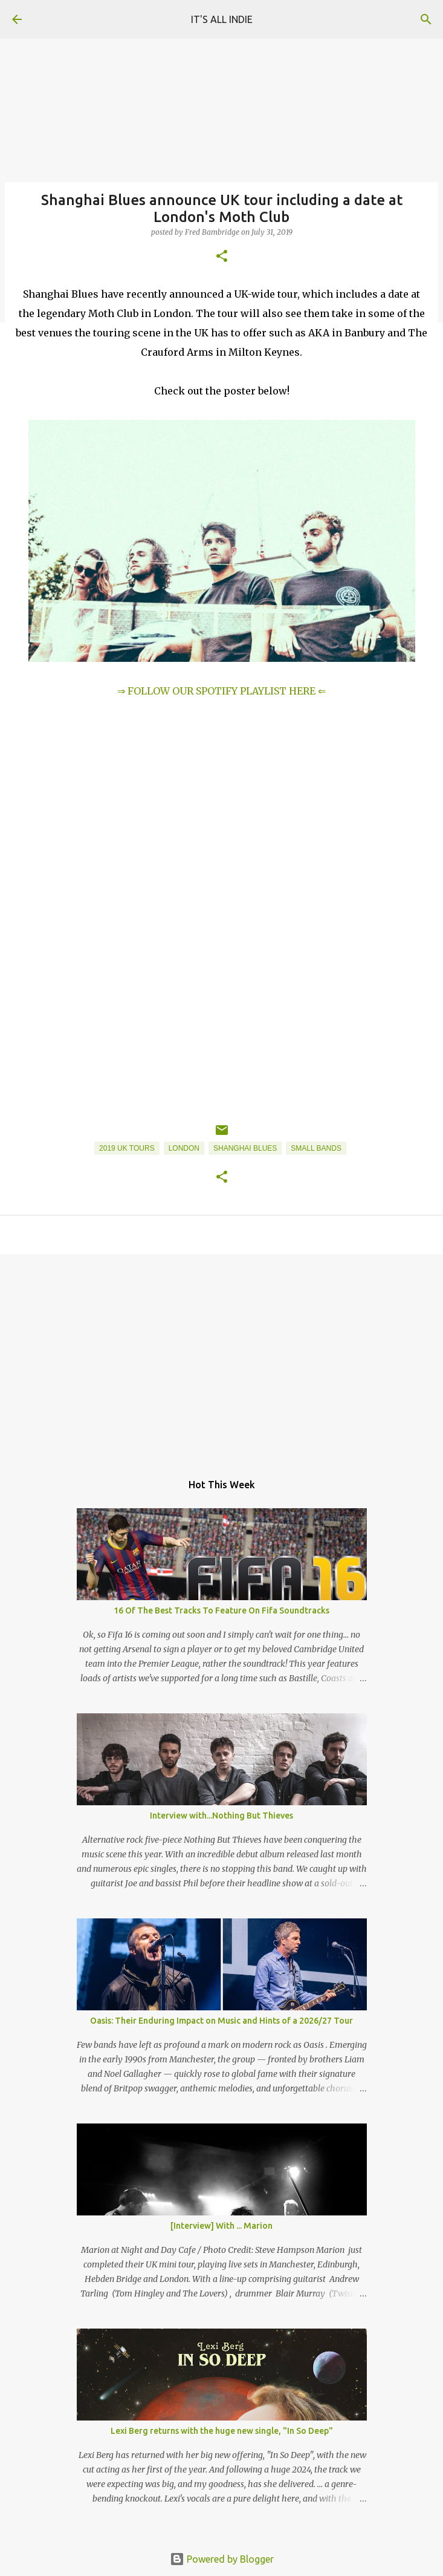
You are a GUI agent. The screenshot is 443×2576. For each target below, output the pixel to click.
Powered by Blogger (222, 2559)
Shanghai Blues (245, 1148)
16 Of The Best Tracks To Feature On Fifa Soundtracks (221, 1610)
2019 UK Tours (127, 1148)
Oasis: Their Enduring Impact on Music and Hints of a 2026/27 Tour (221, 2020)
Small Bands (316, 1148)
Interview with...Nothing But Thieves (221, 1815)
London (184, 1148)
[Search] (426, 19)
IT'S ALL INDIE (222, 19)
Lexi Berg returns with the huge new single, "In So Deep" (222, 2431)
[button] (222, 257)
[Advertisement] (221, 1357)
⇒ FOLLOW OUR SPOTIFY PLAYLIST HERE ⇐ (221, 691)
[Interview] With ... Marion (221, 2226)
